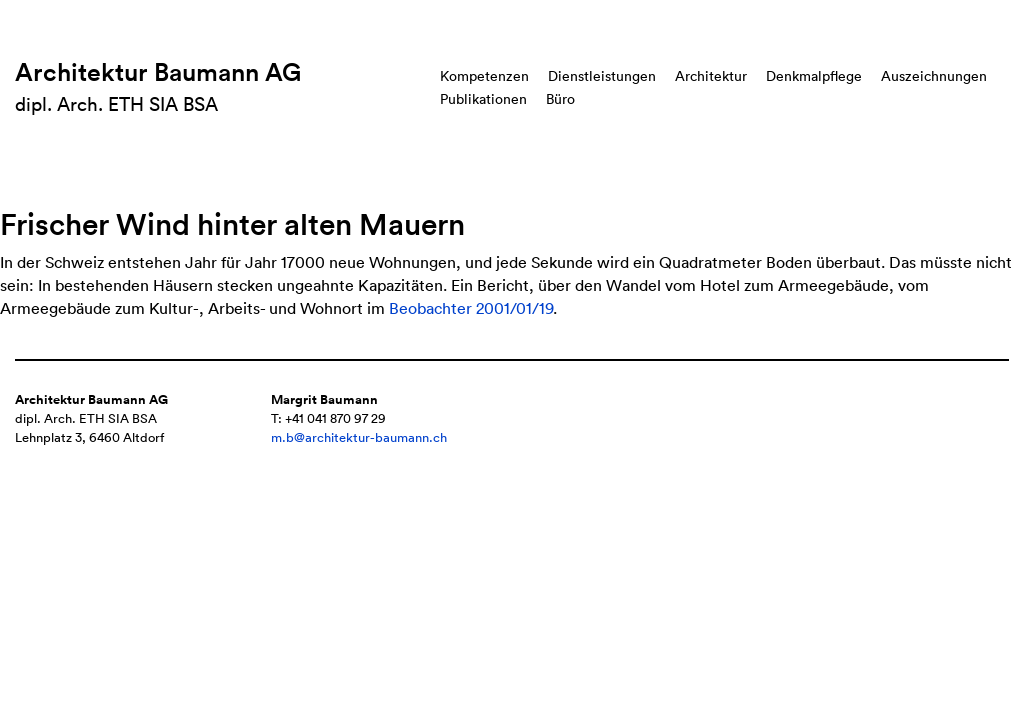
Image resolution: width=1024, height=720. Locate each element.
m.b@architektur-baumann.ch (359, 437)
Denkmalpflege (814, 76)
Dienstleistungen (602, 76)
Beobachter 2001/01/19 (471, 308)
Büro (560, 99)
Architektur (711, 76)
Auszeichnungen (934, 76)
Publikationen (483, 99)
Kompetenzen (484, 76)
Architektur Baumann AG (158, 72)
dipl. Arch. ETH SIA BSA (116, 104)
